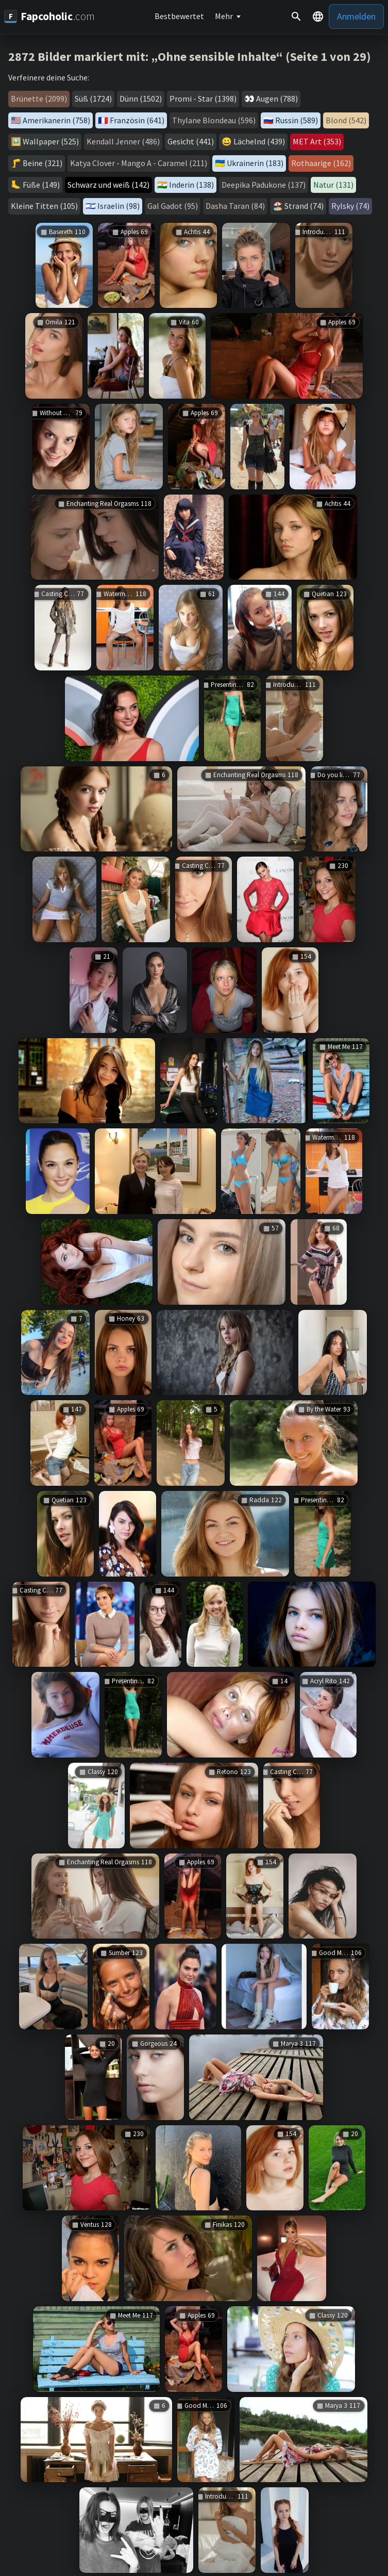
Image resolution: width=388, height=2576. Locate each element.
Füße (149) (41, 184)
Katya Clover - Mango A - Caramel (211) (138, 163)
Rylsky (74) (350, 206)
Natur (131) (333, 184)
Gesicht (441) (190, 141)
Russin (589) (296, 120)
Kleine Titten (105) (44, 206)
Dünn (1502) (141, 98)
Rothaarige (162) (321, 163)
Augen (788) (277, 98)
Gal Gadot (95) (172, 206)
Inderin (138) (191, 184)
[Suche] (296, 16)
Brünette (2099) (39, 98)
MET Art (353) (317, 141)
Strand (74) (304, 206)
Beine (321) (42, 163)
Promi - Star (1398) (203, 98)
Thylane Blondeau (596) (214, 120)
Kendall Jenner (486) (123, 141)
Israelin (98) (118, 206)
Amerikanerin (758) (56, 120)
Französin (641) (137, 120)
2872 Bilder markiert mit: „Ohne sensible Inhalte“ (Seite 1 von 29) (189, 56)
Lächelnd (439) (259, 141)
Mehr (224, 16)
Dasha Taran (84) (235, 206)
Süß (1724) (93, 98)
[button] (318, 16)
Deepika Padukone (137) (264, 184)
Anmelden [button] (356, 16)
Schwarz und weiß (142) (108, 184)
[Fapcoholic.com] (49, 16)
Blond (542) (346, 120)
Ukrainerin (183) (255, 163)
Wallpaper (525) (51, 141)
